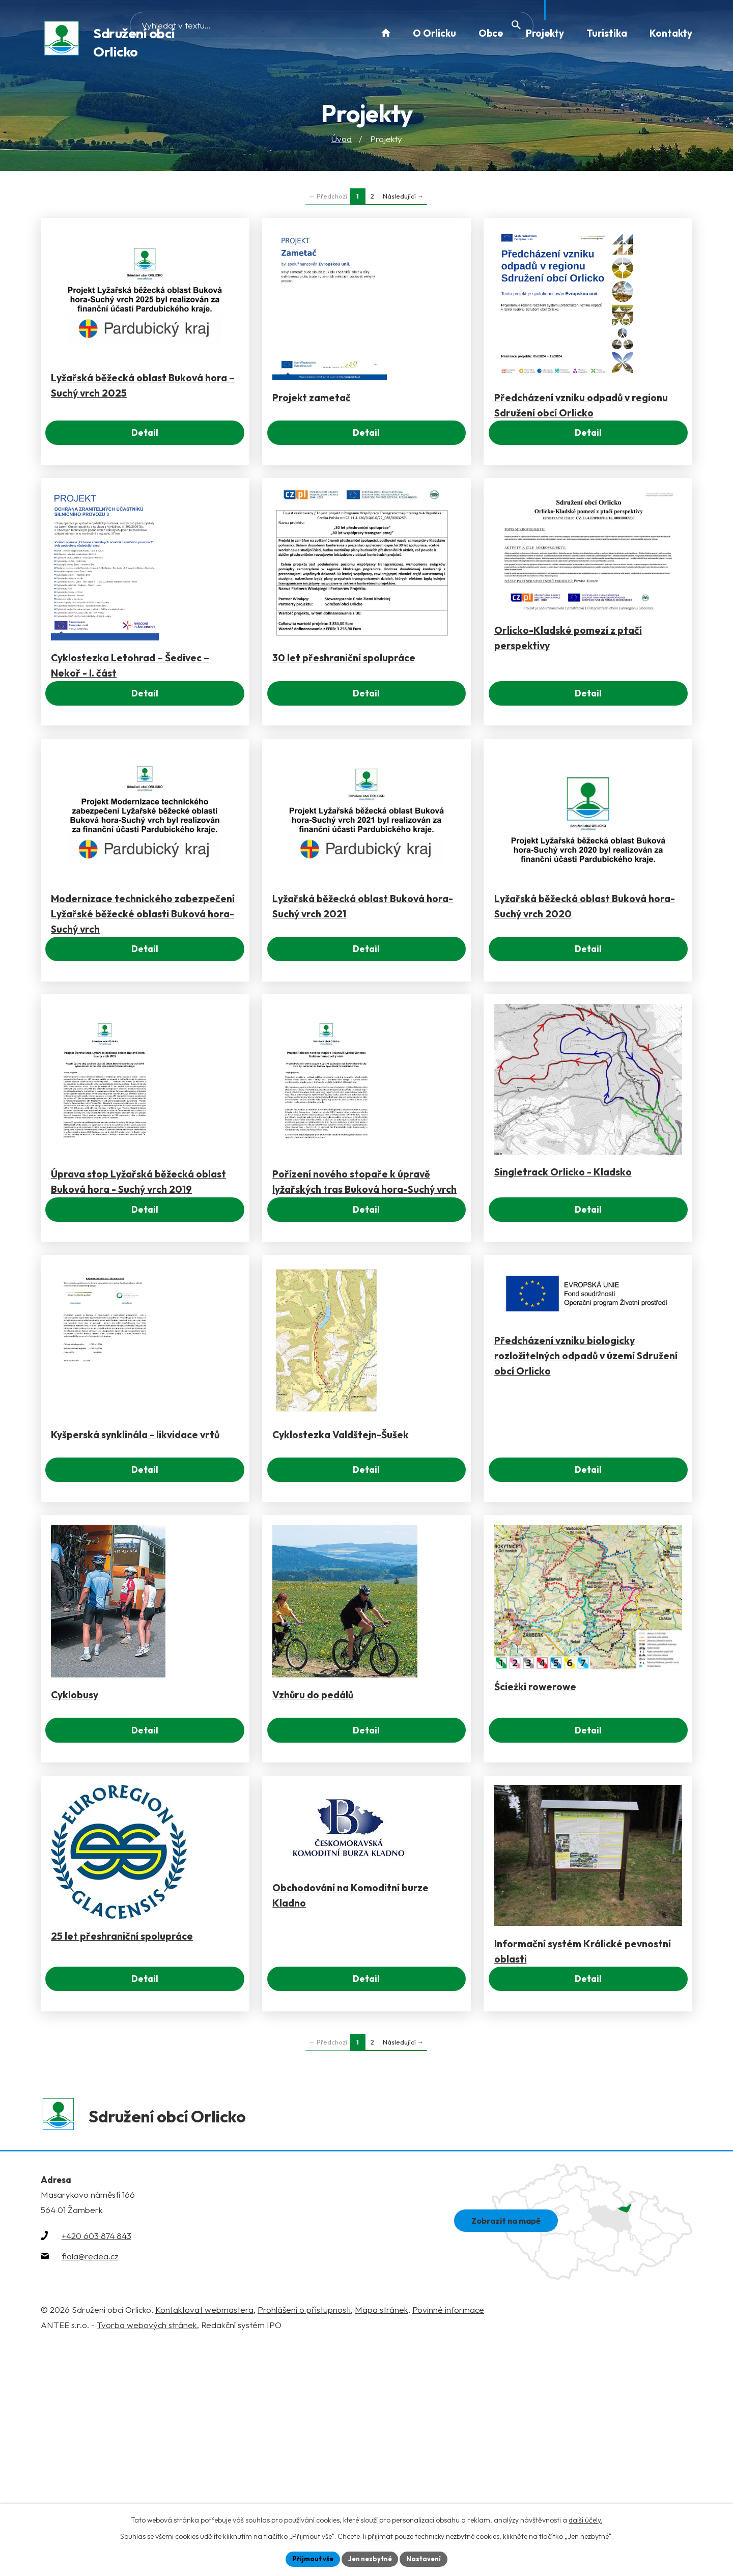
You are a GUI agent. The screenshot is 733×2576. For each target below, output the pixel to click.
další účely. (585, 2518)
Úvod (341, 139)
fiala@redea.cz (90, 2486)
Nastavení (428, 2558)
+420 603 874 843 (96, 2465)
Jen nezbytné (370, 2558)
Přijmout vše (308, 2558)
